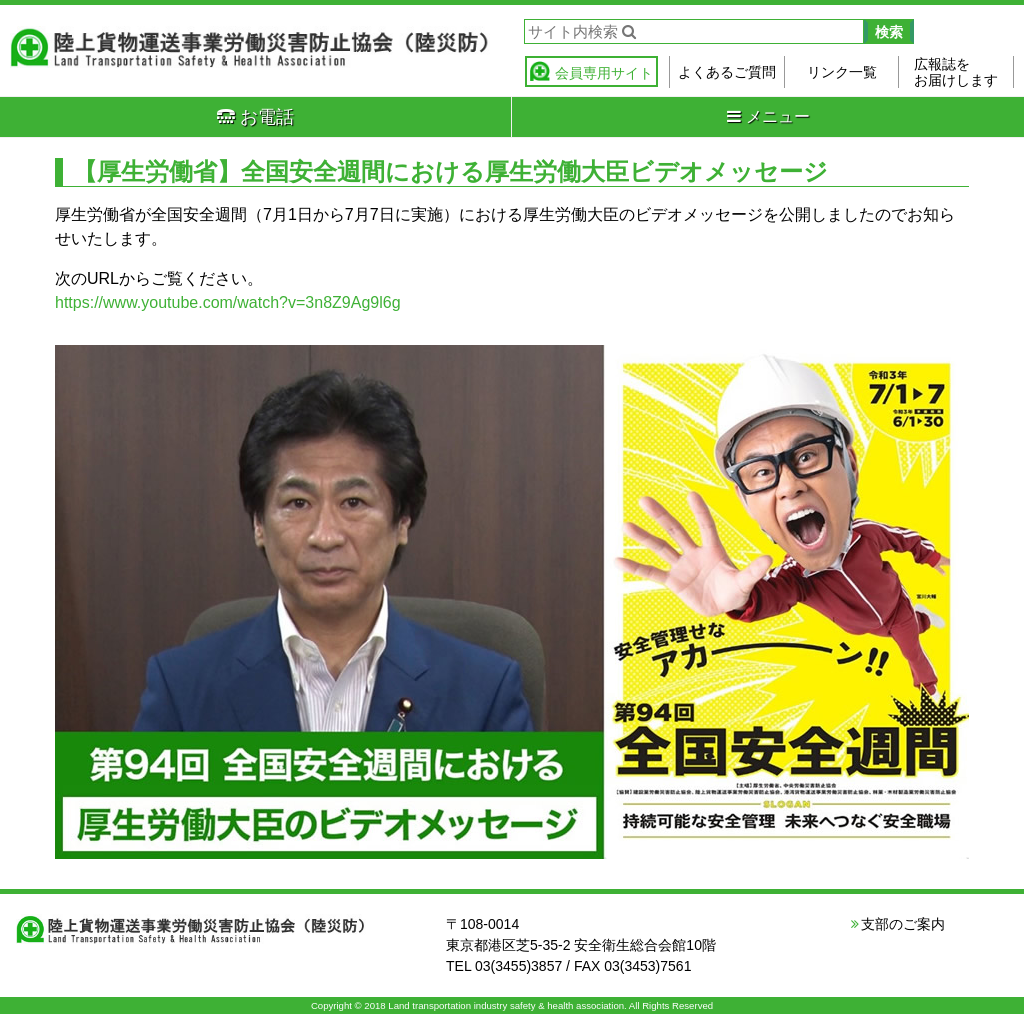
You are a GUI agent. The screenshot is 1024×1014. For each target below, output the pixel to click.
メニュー (768, 116)
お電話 (255, 117)
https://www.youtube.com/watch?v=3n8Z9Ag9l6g (228, 302)
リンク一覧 (842, 72)
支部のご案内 (903, 924)
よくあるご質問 (727, 72)
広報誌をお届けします (956, 72)
